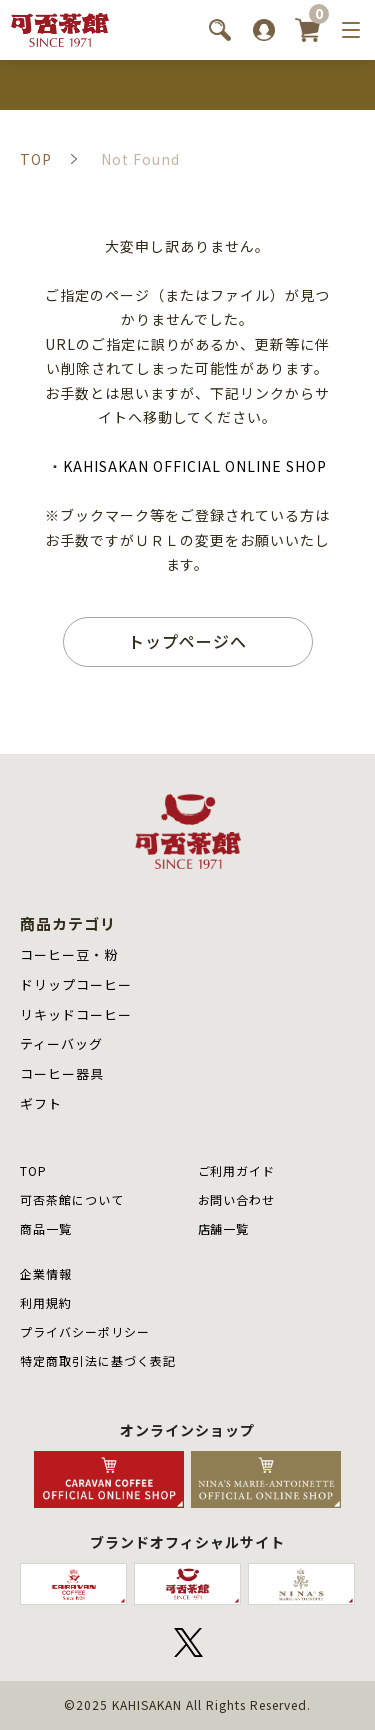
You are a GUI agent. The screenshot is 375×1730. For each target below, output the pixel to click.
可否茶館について (72, 1199)
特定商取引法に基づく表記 (98, 1360)
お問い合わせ (237, 1199)
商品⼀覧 (46, 1228)
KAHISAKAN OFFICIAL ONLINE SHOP (194, 466)
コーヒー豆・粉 (69, 954)
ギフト (41, 1103)
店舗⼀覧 (224, 1228)
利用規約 (46, 1302)
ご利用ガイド (237, 1170)
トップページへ (187, 641)
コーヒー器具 (62, 1073)
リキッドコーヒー (76, 1014)
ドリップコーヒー (76, 984)
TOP (33, 1170)
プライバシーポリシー (85, 1331)
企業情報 (46, 1273)
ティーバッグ (61, 1043)
